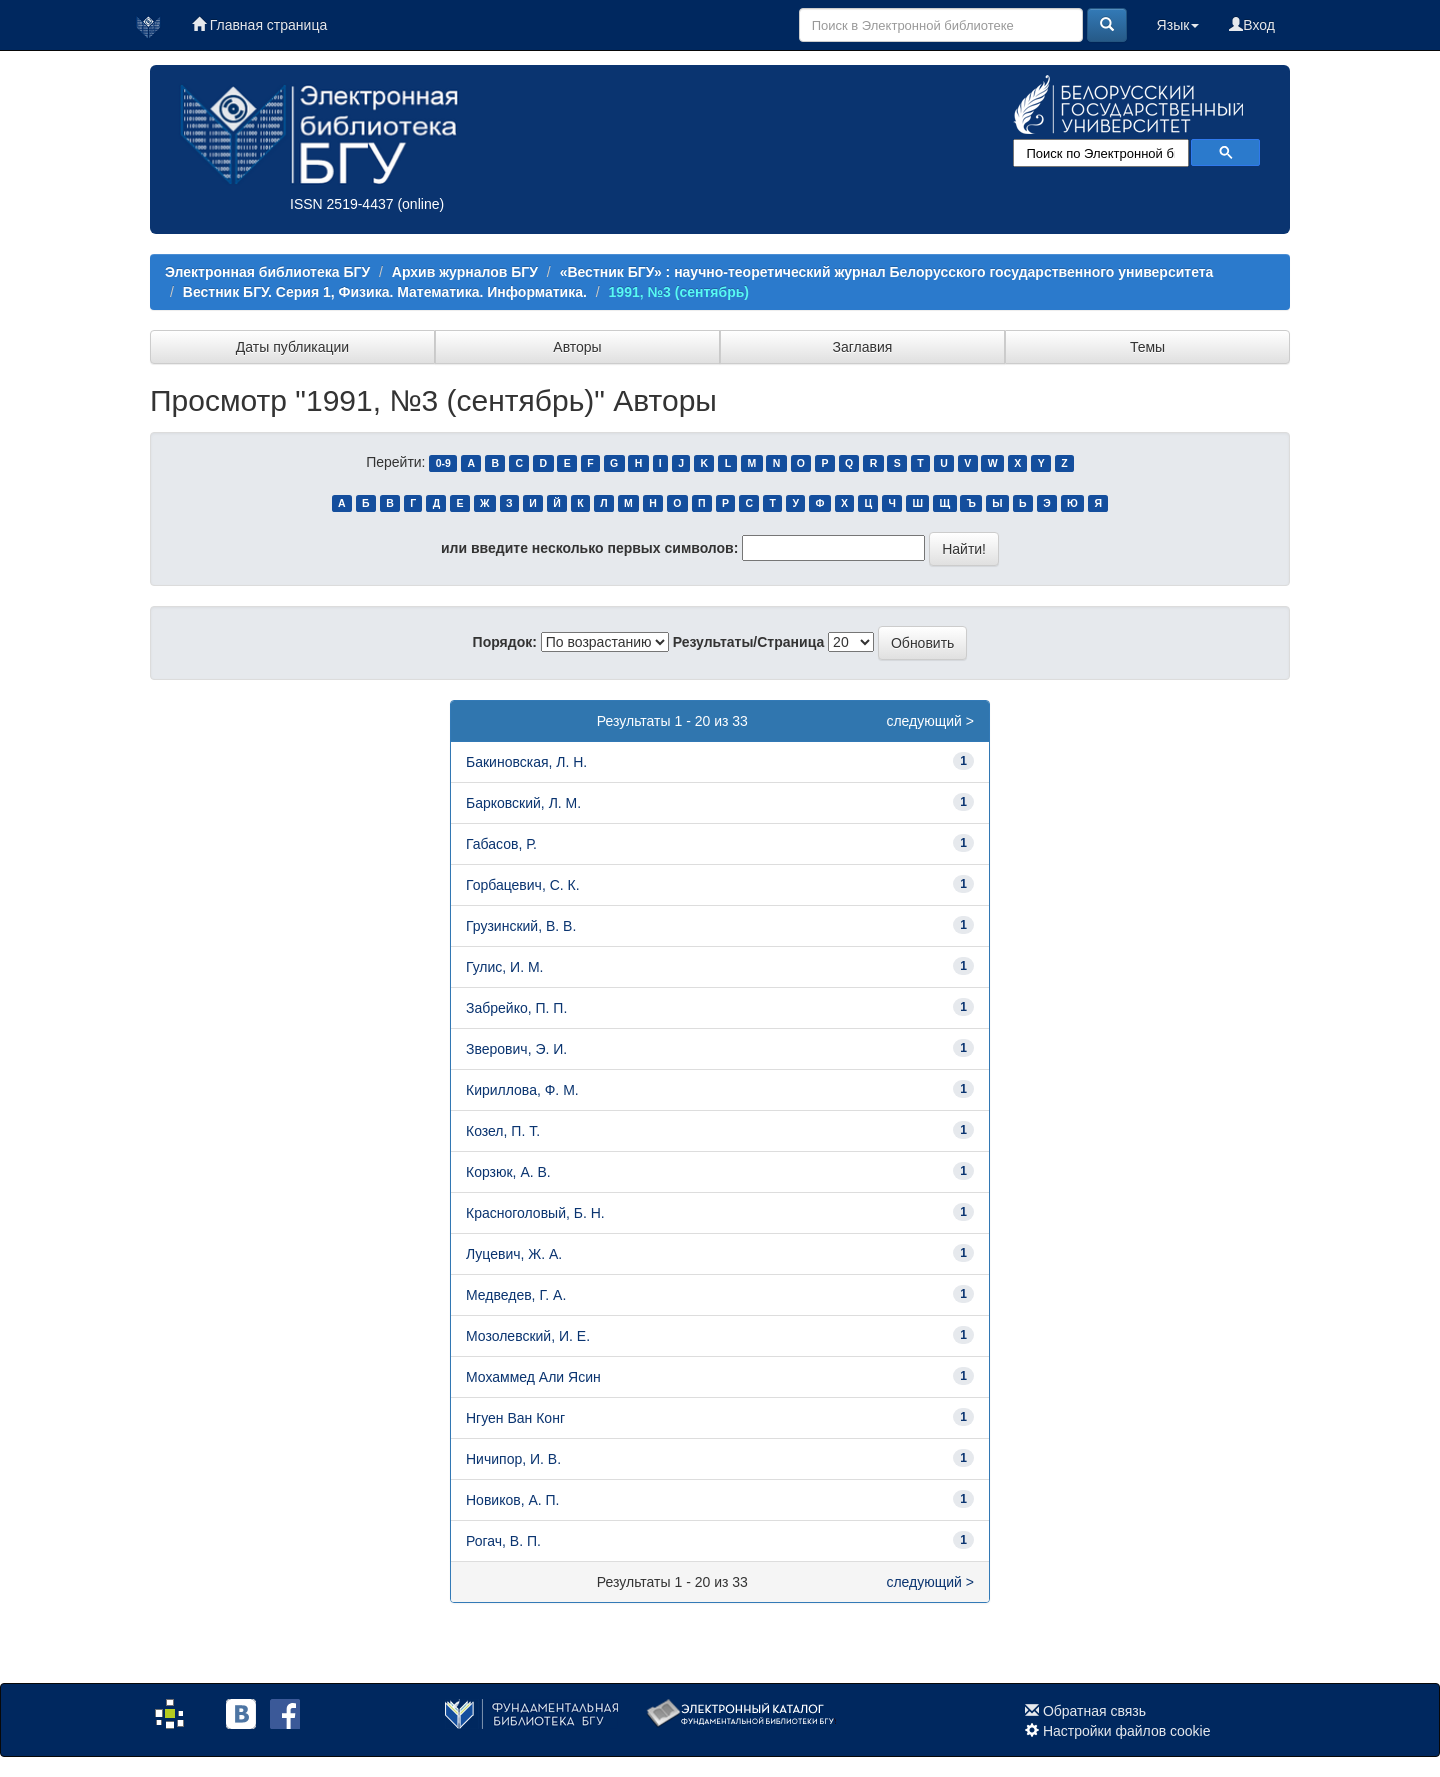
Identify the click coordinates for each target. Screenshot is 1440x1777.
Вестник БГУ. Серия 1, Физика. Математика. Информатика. (385, 292)
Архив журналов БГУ (465, 272)
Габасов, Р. (501, 844)
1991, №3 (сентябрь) (679, 292)
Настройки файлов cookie (1127, 1731)
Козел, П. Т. (503, 1131)
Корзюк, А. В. (508, 1172)
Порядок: (505, 642)
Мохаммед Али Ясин (533, 1377)
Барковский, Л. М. (523, 803)
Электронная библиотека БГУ (267, 272)
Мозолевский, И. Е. (528, 1336)
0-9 (443, 463)
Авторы (577, 347)
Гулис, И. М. (505, 967)
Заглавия (863, 347)
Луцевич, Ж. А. (514, 1254)
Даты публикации (292, 347)
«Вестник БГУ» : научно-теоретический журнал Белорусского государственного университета (887, 272)
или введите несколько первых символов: (589, 548)
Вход (1252, 25)
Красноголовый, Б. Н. (535, 1213)
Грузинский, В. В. (521, 926)
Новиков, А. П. (513, 1500)
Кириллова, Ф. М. (522, 1090)
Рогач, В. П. (503, 1541)
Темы (1147, 347)
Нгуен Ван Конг (515, 1418)
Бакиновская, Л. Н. (526, 762)
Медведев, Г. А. (516, 1295)
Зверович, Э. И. (516, 1049)
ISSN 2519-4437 (342, 204)
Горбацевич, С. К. (523, 885)
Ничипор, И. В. (513, 1459)
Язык (1178, 25)
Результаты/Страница (749, 642)
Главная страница (259, 25)
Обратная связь (1094, 1711)
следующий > (930, 721)
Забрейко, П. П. (516, 1008)
